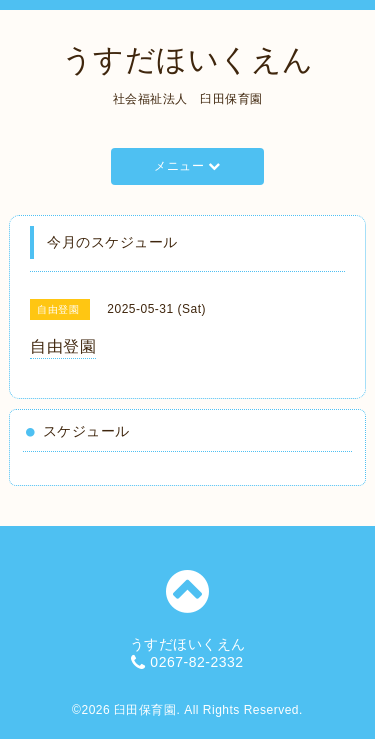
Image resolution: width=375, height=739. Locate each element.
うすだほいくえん (188, 59)
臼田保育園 (145, 710)
